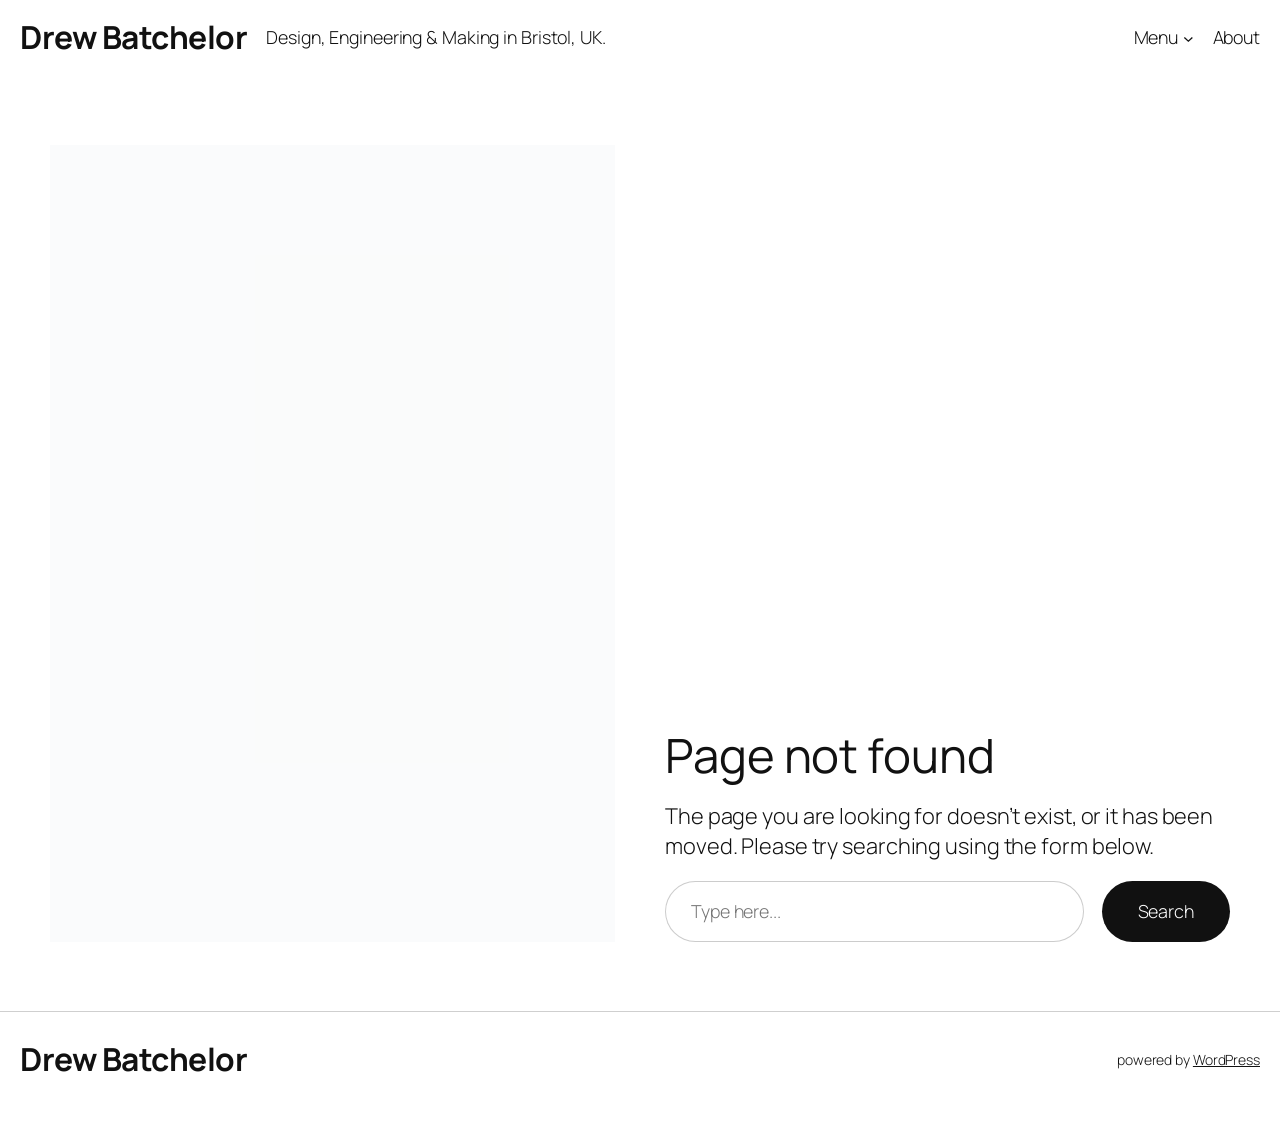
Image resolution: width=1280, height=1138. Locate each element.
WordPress (1226, 1059)
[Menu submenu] (1188, 38)
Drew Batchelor (133, 37)
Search (1166, 911)
